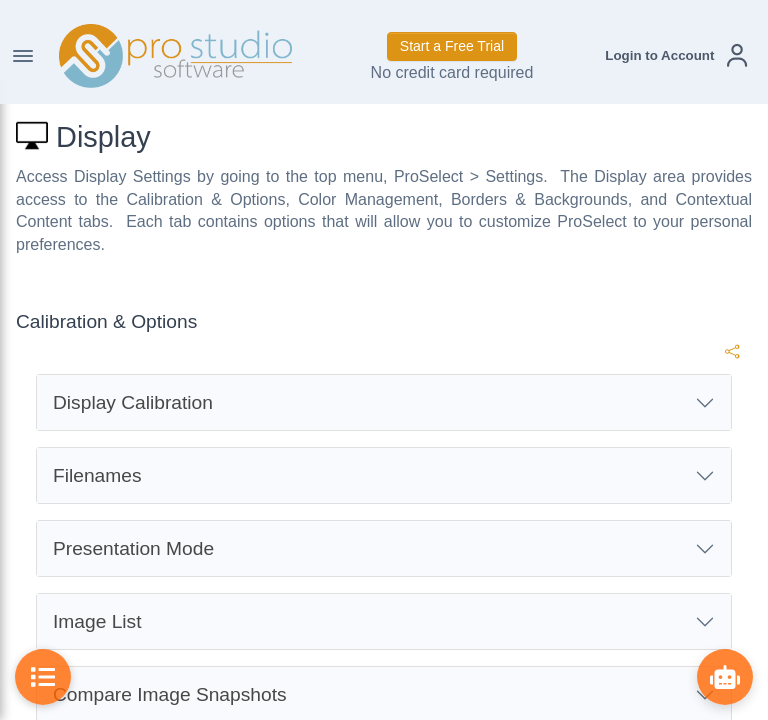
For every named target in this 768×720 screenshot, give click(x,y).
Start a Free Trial (452, 46)
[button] (676, 55)
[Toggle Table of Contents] (43, 677)
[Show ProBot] (725, 677)
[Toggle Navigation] (23, 56)
